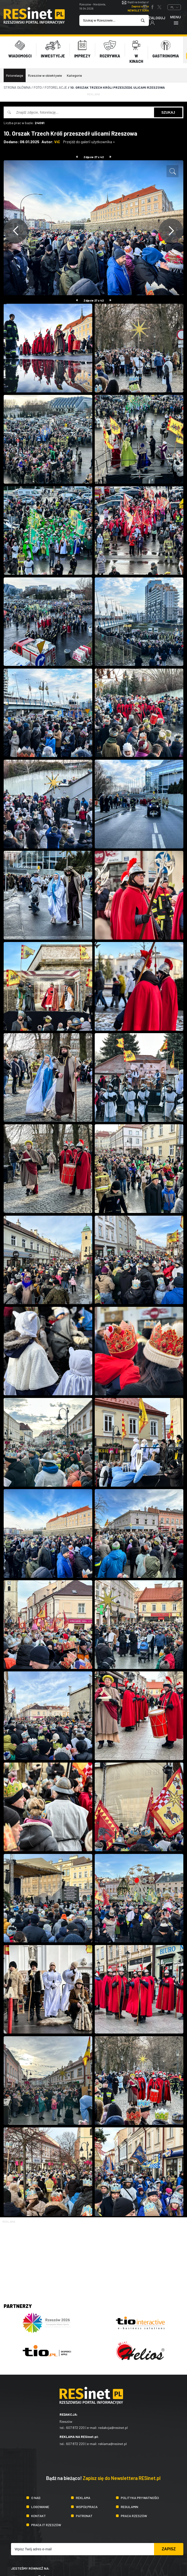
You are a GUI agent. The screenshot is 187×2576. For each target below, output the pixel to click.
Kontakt (38, 2516)
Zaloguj (157, 20)
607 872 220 (75, 2427)
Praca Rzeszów (134, 2516)
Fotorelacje (14, 75)
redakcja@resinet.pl (113, 2427)
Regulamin (129, 2507)
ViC (57, 141)
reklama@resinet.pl (112, 2444)
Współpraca (87, 2507)
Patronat (84, 2516)
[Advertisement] (93, 2258)
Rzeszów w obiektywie (45, 75)
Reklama (83, 2498)
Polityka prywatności (140, 2498)
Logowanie (40, 2507)
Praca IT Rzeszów (46, 2525)
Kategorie (74, 75)
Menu (175, 20)
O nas (36, 2498)
